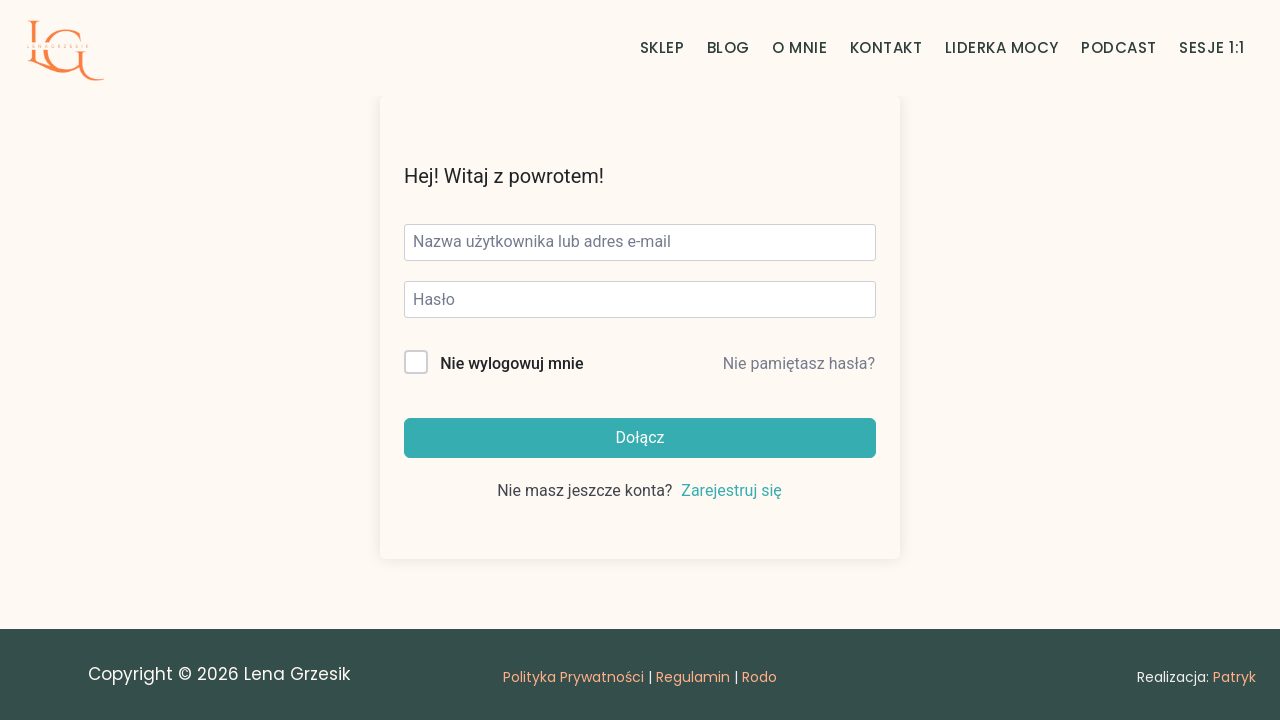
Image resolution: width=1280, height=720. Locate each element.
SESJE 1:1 (1212, 47)
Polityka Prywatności (573, 677)
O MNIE (799, 47)
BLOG (728, 47)
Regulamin (693, 677)
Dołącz (640, 437)
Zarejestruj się (731, 490)
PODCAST (1119, 47)
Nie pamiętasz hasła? (799, 363)
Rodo (759, 677)
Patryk (1234, 677)
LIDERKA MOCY (1002, 47)
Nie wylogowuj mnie (511, 363)
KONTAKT (886, 47)
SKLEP (662, 47)
